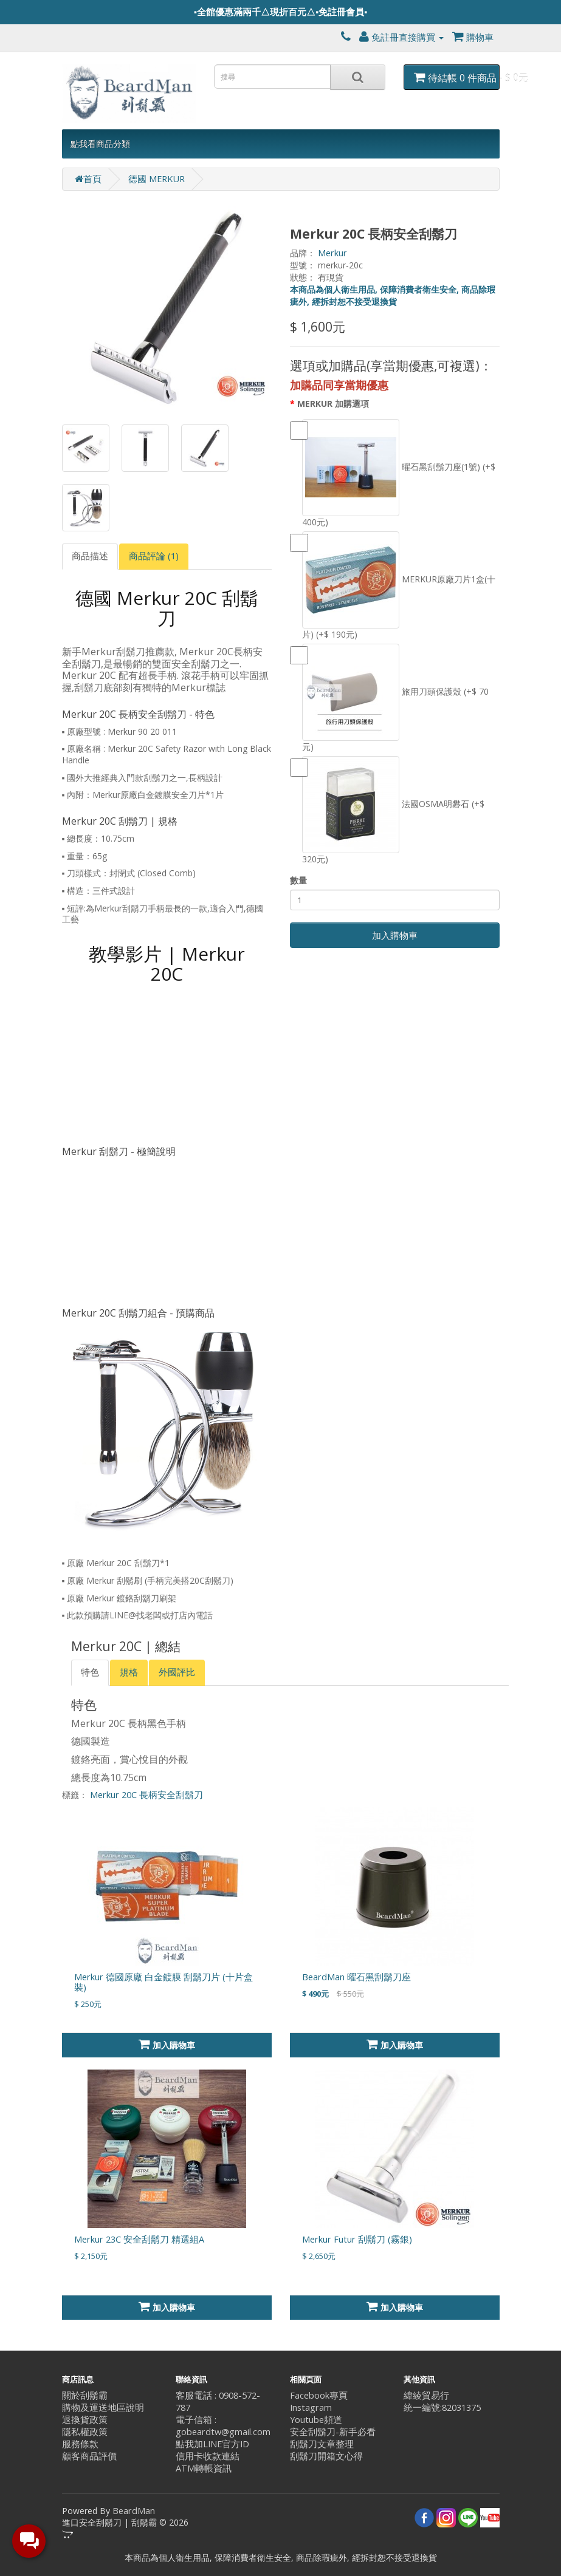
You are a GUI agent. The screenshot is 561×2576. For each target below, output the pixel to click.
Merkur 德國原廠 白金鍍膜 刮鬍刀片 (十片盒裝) (163, 1982)
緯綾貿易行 (426, 2395)
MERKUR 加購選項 (333, 403)
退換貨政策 (85, 2419)
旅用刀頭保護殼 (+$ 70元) (389, 698)
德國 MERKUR (156, 179)
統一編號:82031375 (442, 2407)
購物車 (473, 37)
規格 (129, 1672)
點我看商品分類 (100, 143)
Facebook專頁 (319, 2395)
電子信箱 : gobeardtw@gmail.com (223, 2426)
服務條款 (80, 2444)
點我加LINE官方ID (212, 2444)
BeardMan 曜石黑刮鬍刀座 (356, 1977)
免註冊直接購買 (401, 37)
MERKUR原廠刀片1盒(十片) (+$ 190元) (392, 585)
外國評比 (177, 1672)
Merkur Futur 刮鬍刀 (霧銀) (357, 2239)
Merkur (332, 253)
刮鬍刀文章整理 (322, 2444)
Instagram (311, 2407)
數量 (298, 880)
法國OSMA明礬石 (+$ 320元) (387, 810)
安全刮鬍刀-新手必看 (333, 2432)
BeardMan (133, 2510)
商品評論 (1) (154, 556)
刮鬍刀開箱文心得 (326, 2456)
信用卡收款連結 (207, 2456)
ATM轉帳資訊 (204, 2468)
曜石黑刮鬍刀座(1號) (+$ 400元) (392, 473)
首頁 (88, 179)
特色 (90, 1672)
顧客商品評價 (89, 2456)
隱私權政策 (85, 2432)
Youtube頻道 (316, 2419)
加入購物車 (395, 935)
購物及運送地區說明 (103, 2407)
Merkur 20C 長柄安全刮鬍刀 (146, 1795)
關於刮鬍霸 (85, 2395)
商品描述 (90, 556)
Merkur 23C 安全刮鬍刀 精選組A (139, 2239)
